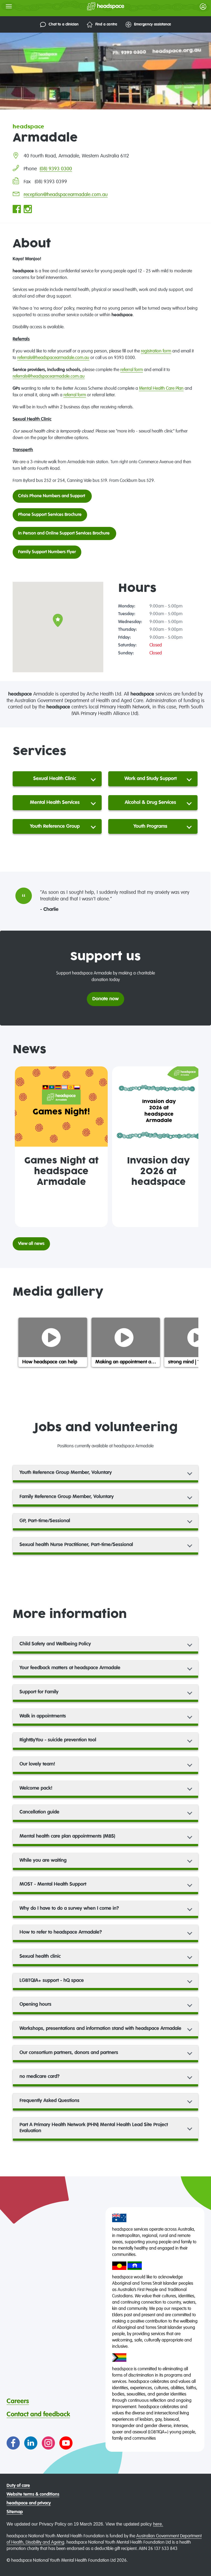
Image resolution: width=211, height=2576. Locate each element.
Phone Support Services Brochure (50, 515)
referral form (131, 370)
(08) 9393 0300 (56, 168)
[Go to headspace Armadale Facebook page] (17, 209)
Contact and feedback (38, 2414)
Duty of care (18, 2486)
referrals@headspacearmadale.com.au (53, 358)
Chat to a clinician (59, 24)
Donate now (105, 998)
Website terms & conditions (33, 2494)
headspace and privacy (29, 2503)
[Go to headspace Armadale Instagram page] (28, 209)
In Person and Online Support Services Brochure (64, 533)
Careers (18, 2401)
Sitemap (15, 2512)
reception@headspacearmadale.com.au (66, 194)
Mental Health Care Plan (161, 388)
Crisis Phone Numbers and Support (52, 496)
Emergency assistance (148, 24)
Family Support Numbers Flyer (47, 552)
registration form (156, 351)
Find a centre (102, 24)
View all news (31, 1244)
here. (158, 2524)
